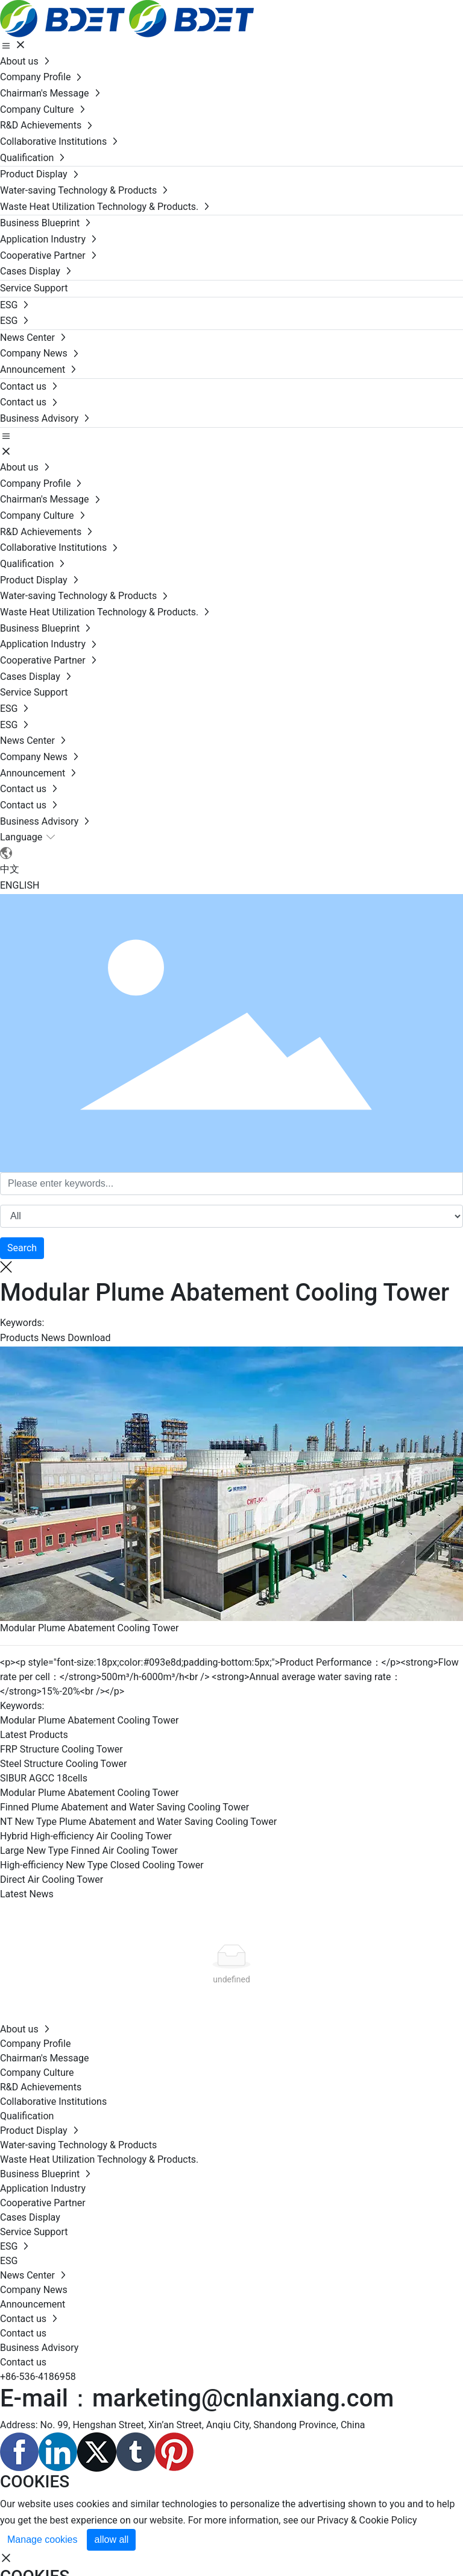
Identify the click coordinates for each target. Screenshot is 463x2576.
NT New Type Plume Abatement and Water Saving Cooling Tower (138, 1821)
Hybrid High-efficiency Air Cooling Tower (86, 1836)
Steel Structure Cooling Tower (63, 1763)
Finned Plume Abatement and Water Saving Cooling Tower (124, 1807)
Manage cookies (42, 2539)
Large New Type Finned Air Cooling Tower (89, 1850)
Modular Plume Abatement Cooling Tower (89, 1628)
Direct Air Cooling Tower (51, 1879)
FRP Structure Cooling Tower (61, 1749)
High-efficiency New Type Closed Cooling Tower (102, 1865)
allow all (111, 2539)
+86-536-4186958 (38, 2376)
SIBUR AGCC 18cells (43, 1778)
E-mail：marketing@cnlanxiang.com (197, 2398)
